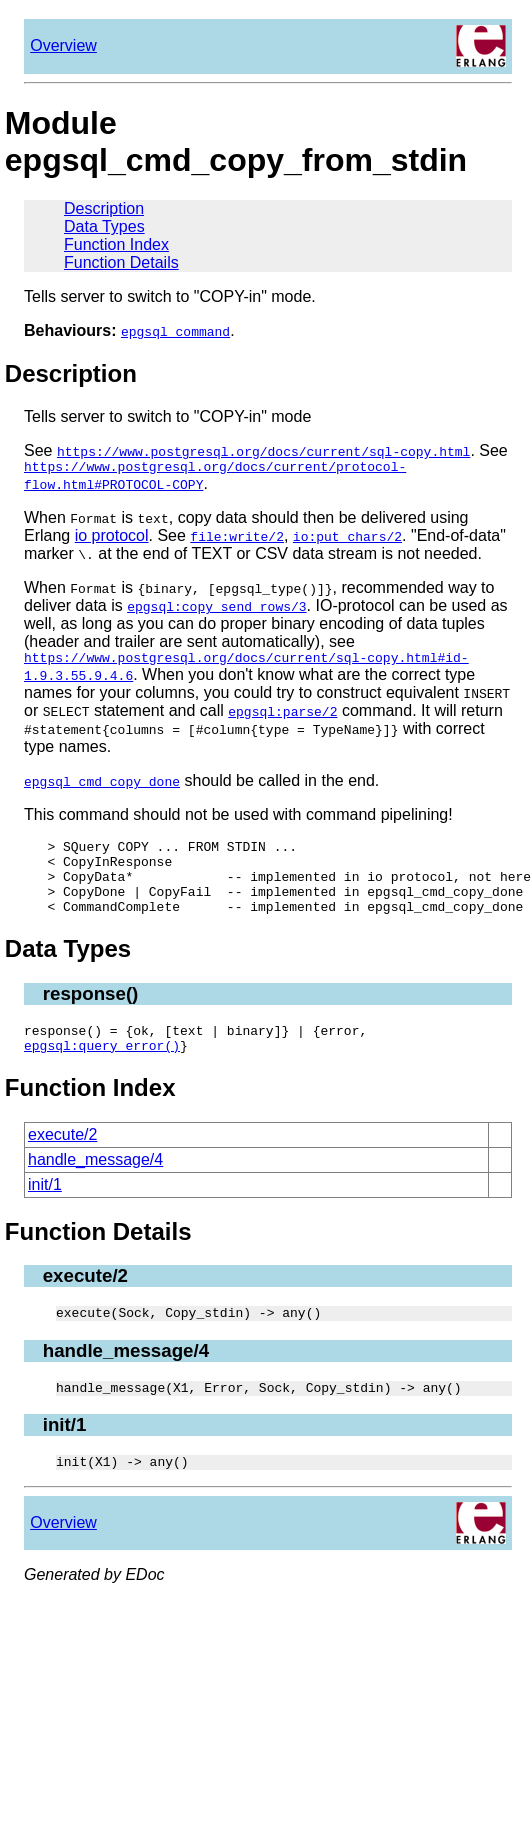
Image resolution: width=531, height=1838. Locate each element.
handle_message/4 (95, 1186)
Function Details (121, 262)
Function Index (116, 244)
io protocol (112, 538)
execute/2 (62, 1161)
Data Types (104, 226)
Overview (63, 45)
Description (104, 208)
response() (91, 1014)
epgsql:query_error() (102, 1072)
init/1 (45, 1211)
